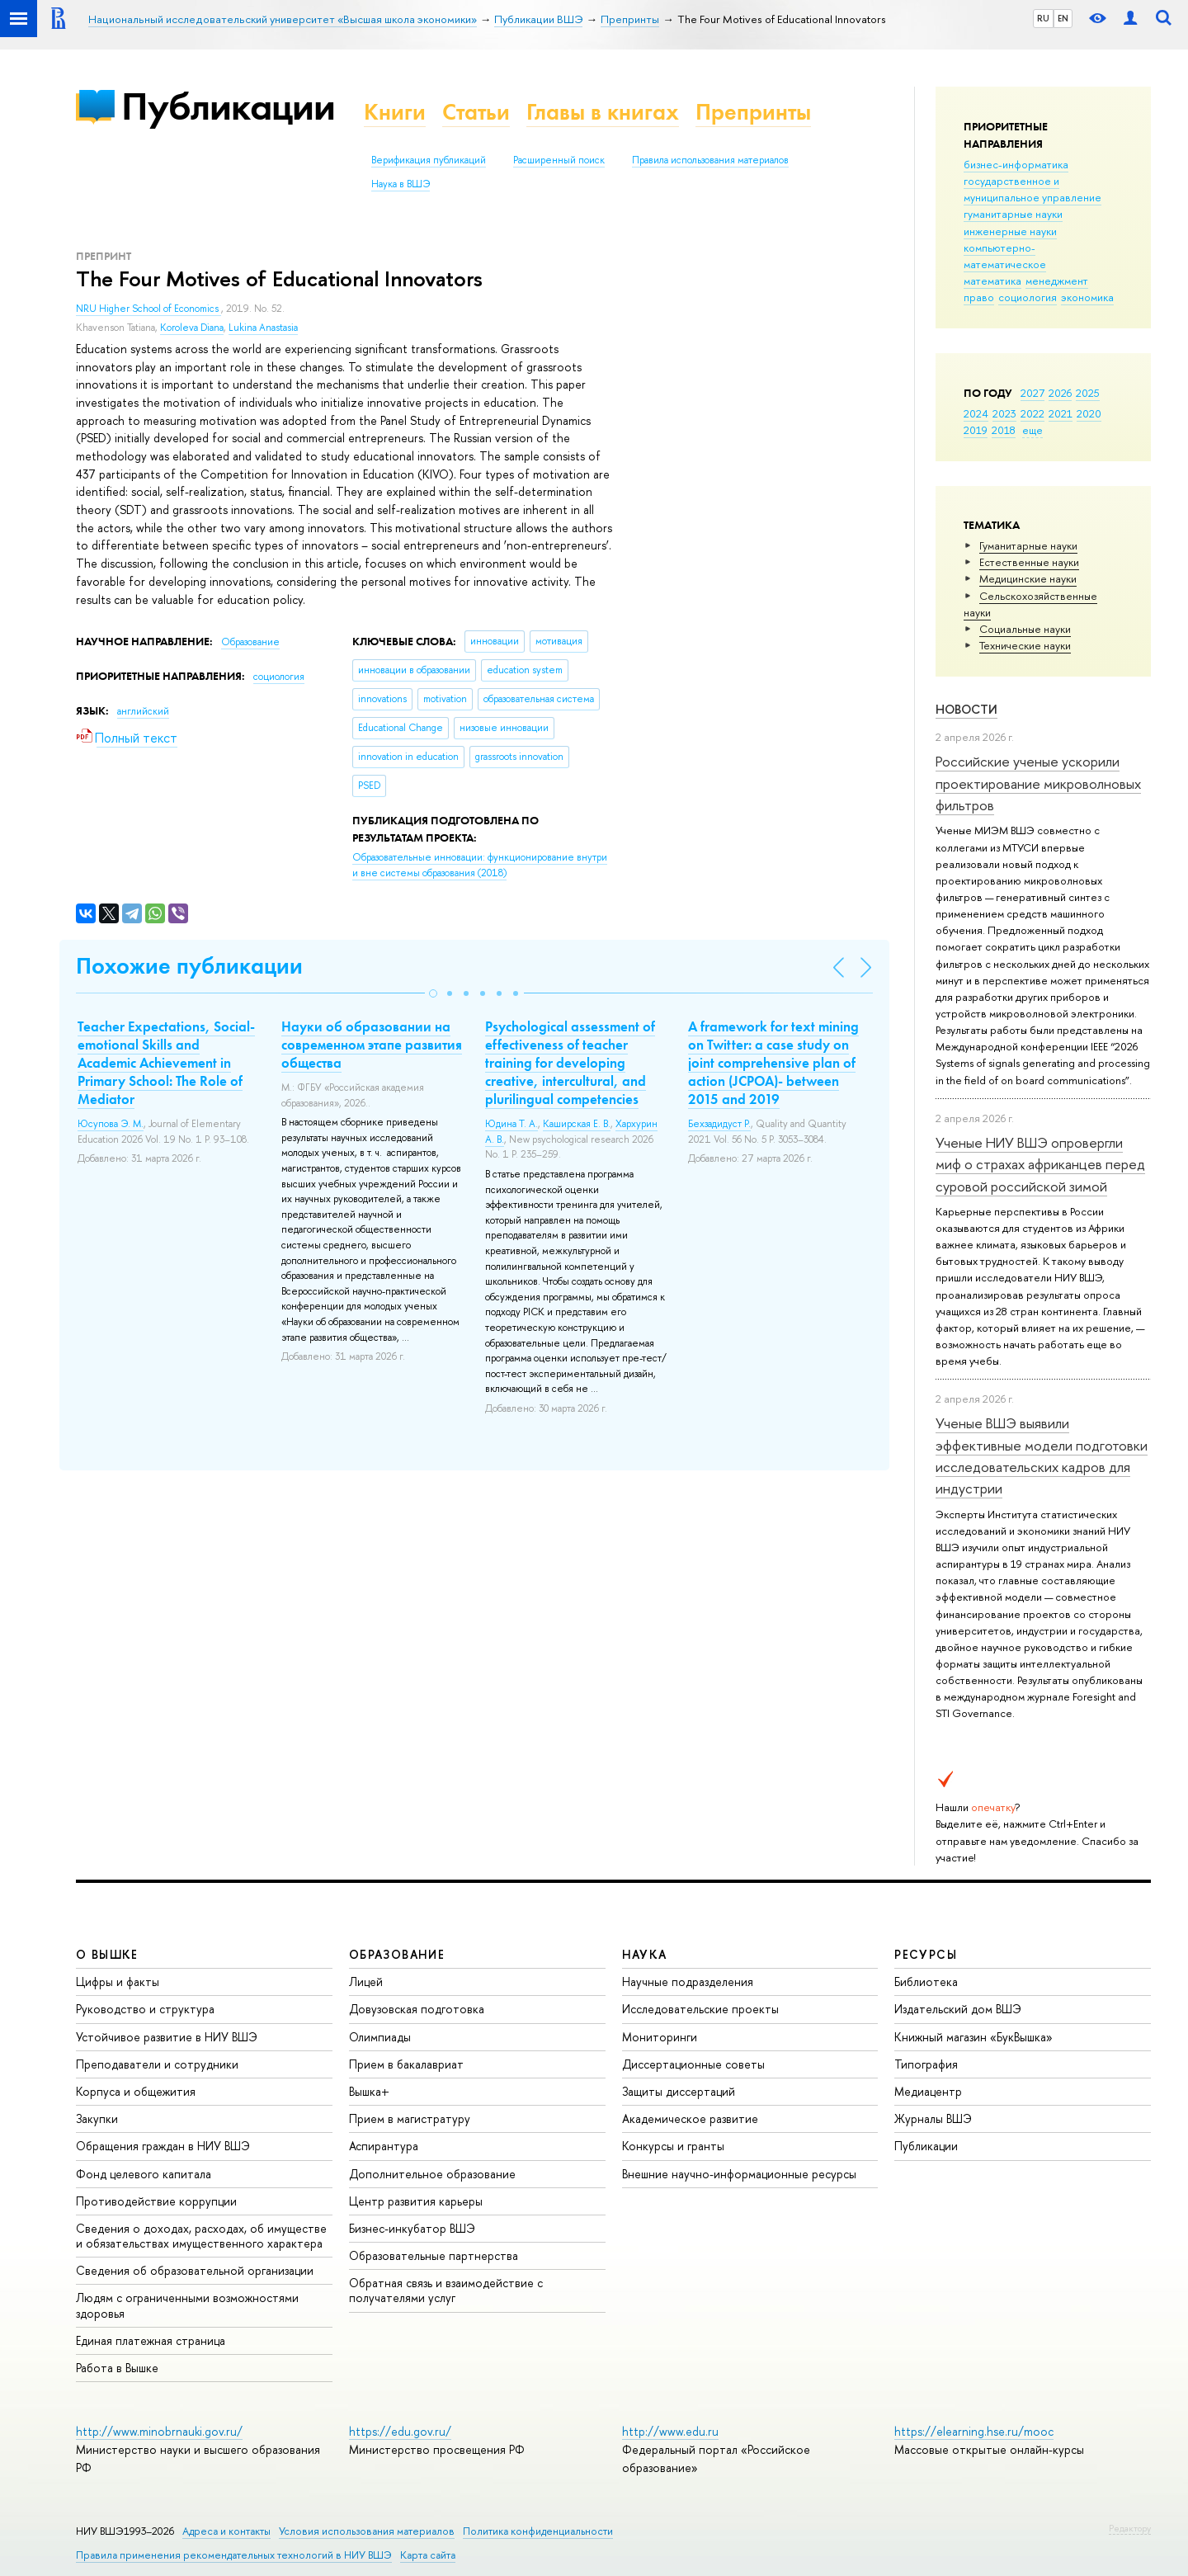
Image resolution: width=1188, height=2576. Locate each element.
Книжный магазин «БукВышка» (973, 2037)
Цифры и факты (117, 1981)
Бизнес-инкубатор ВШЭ (412, 2228)
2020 (1089, 413)
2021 (1060, 413)
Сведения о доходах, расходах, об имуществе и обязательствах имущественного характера (201, 2235)
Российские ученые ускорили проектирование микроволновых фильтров (1038, 783)
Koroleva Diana (192, 327)
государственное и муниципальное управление (1032, 189)
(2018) (479, 865)
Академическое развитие (690, 2118)
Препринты (753, 111)
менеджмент (1056, 280)
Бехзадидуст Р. (719, 1123)
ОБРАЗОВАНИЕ (397, 1954)
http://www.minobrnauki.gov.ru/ (159, 2431)
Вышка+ (369, 2091)
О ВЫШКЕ (107, 1954)
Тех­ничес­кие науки (1025, 645)
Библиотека (926, 1981)
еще (1032, 429)
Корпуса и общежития (136, 2091)
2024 (976, 413)
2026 (1060, 392)
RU (1043, 18)
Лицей (366, 1981)
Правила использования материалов (710, 160)
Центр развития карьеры (416, 2201)
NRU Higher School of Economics (148, 308)
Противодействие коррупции (156, 2201)
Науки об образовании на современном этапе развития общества (371, 1044)
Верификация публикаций (428, 160)
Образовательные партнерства (433, 2255)
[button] (433, 993)
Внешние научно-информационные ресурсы (739, 2174)
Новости (966, 709)
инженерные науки (1010, 231)
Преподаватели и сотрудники (157, 2064)
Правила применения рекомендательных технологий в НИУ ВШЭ (234, 2555)
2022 (1032, 413)
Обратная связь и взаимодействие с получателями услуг (446, 2290)
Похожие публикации (189, 965)
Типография (926, 2064)
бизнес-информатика (1016, 164)
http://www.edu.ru (670, 2431)
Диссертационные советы (693, 2064)
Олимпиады (380, 2037)
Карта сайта (427, 2555)
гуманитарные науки (1013, 213)
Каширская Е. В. (576, 1123)
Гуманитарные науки (1028, 545)
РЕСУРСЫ (925, 1954)
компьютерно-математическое (1005, 255)
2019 (976, 429)
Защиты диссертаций (678, 2091)
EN (1063, 18)
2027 (1032, 392)
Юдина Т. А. (511, 1123)
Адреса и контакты (226, 2531)
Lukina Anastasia (263, 327)
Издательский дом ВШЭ (957, 2009)
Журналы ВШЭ (933, 2118)
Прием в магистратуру (409, 2118)
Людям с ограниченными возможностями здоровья (187, 2305)
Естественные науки (1029, 561)
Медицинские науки (1028, 578)
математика (992, 280)
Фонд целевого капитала (143, 2174)
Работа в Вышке (117, 2367)
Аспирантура (383, 2146)
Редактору (1130, 2528)
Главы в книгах (602, 111)
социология (1027, 297)
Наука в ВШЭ (400, 184)
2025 (1088, 392)
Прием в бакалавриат (406, 2064)
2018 (1004, 429)
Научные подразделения (687, 1981)
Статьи (476, 111)
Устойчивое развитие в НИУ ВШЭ (166, 2037)
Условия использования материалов (367, 2531)
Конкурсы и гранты (673, 2146)
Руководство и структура (145, 2009)
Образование (250, 642)
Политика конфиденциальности (538, 2531)
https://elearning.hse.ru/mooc (974, 2431)
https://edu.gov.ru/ (400, 2431)
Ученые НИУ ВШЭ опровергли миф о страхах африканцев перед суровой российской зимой (1040, 1164)
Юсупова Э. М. (111, 1123)
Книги (395, 111)
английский (143, 711)
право (979, 297)
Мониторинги (659, 2037)
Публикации (228, 106)
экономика (1087, 297)
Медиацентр (928, 2091)
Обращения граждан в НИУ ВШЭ (163, 2146)
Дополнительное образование (432, 2174)
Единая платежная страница (150, 2340)
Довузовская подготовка (416, 2009)
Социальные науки (1025, 628)
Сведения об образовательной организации (195, 2270)
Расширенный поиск (559, 160)
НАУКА (644, 1954)
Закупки (97, 2118)
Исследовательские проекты (700, 2009)
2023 (1004, 413)
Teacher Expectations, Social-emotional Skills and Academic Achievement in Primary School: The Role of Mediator (166, 1062)
